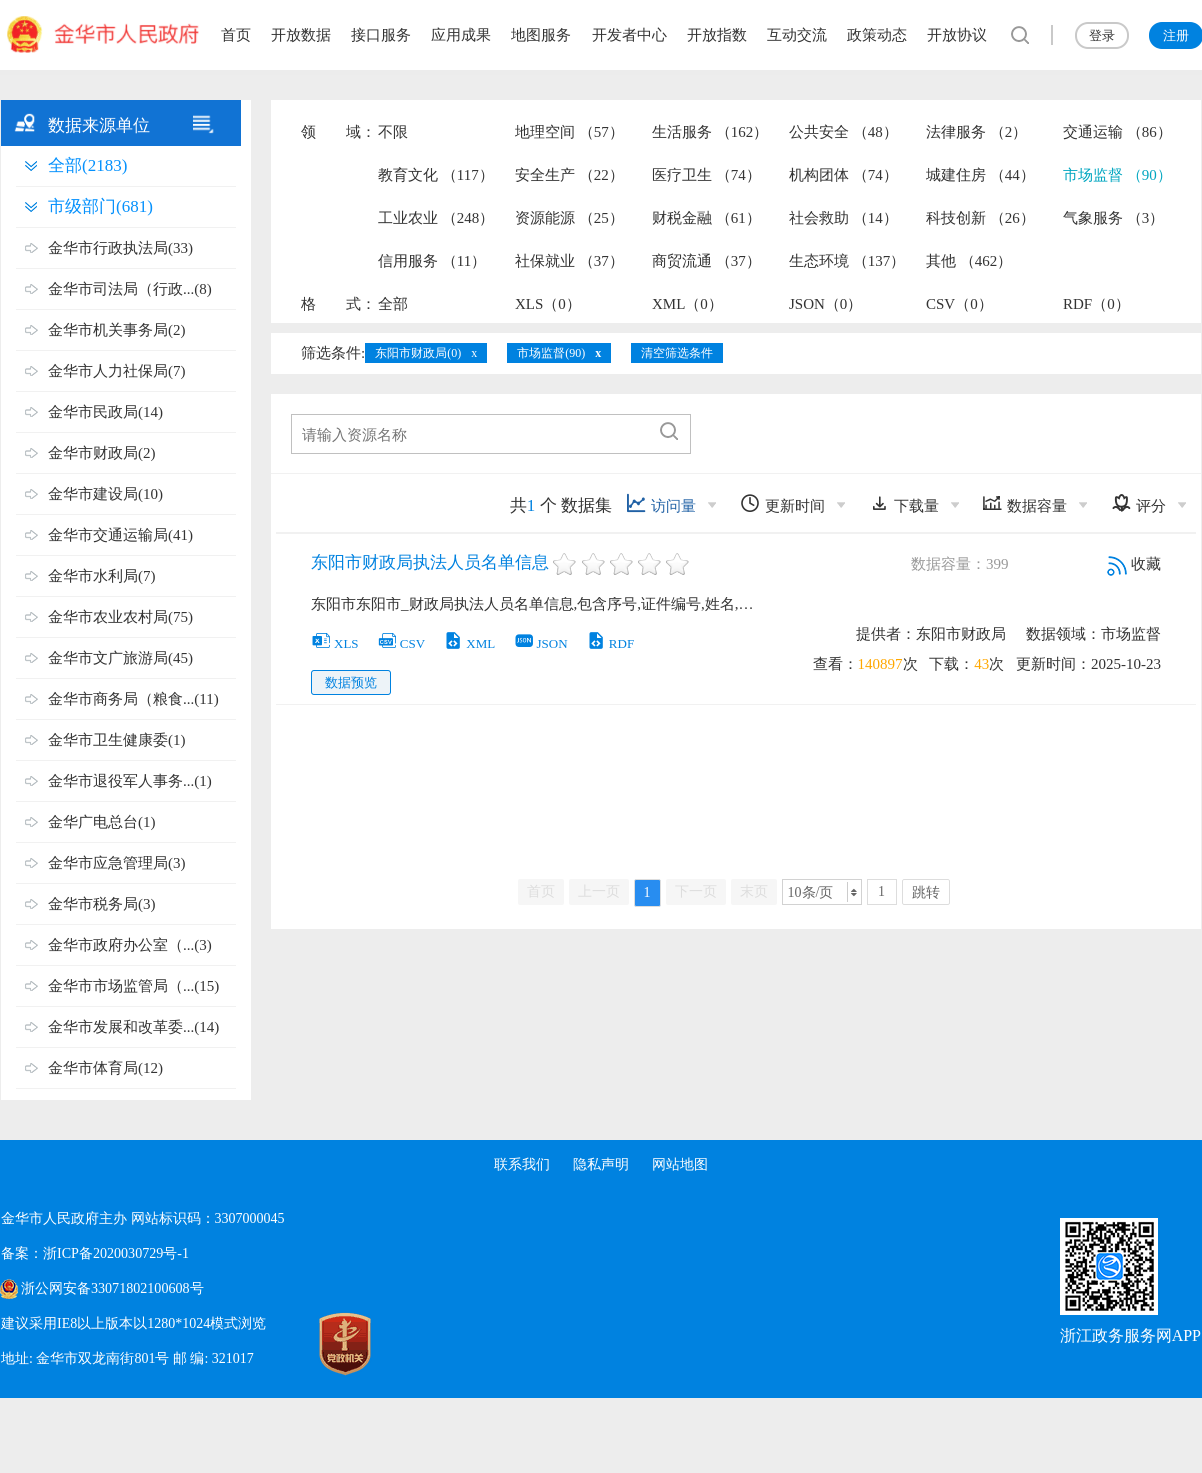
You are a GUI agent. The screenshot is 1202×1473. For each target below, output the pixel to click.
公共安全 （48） (843, 132)
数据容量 (1024, 503)
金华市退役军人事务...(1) (130, 781)
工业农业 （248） (436, 218)
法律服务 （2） (976, 132)
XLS (335, 643)
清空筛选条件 (677, 353)
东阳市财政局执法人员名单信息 (430, 562)
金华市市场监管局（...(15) (133, 986)
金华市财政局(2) (102, 453)
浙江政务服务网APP (1130, 1335)
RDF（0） (1096, 304)
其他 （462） (969, 261)
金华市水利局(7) (102, 576)
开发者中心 (629, 35)
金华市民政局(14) (105, 412)
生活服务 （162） (710, 132)
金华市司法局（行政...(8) (130, 289)
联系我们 (521, 1164)
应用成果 (461, 35)
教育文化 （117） (436, 175)
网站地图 (681, 1164)
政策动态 (877, 35)
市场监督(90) (551, 353)
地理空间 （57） (569, 132)
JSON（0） (825, 304)
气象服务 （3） (1113, 218)
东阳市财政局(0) (418, 353)
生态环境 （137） (847, 261)
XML (469, 643)
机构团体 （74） (843, 175)
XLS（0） (548, 304)
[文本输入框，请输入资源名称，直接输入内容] (472, 435)
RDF (610, 643)
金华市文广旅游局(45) (120, 658)
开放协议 (957, 35)
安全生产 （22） (569, 175)
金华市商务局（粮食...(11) (133, 699)
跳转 (926, 892)
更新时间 (782, 503)
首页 (236, 35)
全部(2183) (87, 165)
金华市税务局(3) (102, 904)
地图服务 (541, 35)
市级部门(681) (100, 206)
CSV (401, 643)
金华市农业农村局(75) (120, 617)
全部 (393, 304)
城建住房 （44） (980, 175)
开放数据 (301, 35)
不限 (393, 132)
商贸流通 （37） (706, 261)
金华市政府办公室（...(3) (130, 945)
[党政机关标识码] (301, 1344)
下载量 (904, 503)
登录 (1102, 35)
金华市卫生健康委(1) (117, 740)
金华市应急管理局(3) (117, 863)
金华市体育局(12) (105, 1068)
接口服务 (381, 35)
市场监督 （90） (1117, 175)
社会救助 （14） (843, 218)
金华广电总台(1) (102, 822)
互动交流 (797, 35)
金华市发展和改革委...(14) (133, 1027)
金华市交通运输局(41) (120, 535)
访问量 (661, 503)
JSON (541, 643)
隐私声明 (601, 1164)
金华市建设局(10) (105, 494)
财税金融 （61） (706, 218)
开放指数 (717, 35)
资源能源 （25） (569, 218)
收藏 (1134, 564)
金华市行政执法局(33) (120, 248)
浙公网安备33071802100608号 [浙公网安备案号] (112, 1288)
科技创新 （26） (980, 218)
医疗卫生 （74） (706, 175)
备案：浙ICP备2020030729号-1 (94, 1253)
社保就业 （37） (569, 261)
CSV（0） (959, 304)
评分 (1138, 503)
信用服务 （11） (432, 261)
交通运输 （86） (1117, 132)
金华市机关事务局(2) (117, 330)
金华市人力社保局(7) (117, 371)
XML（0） (687, 304)
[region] (601, 35)
